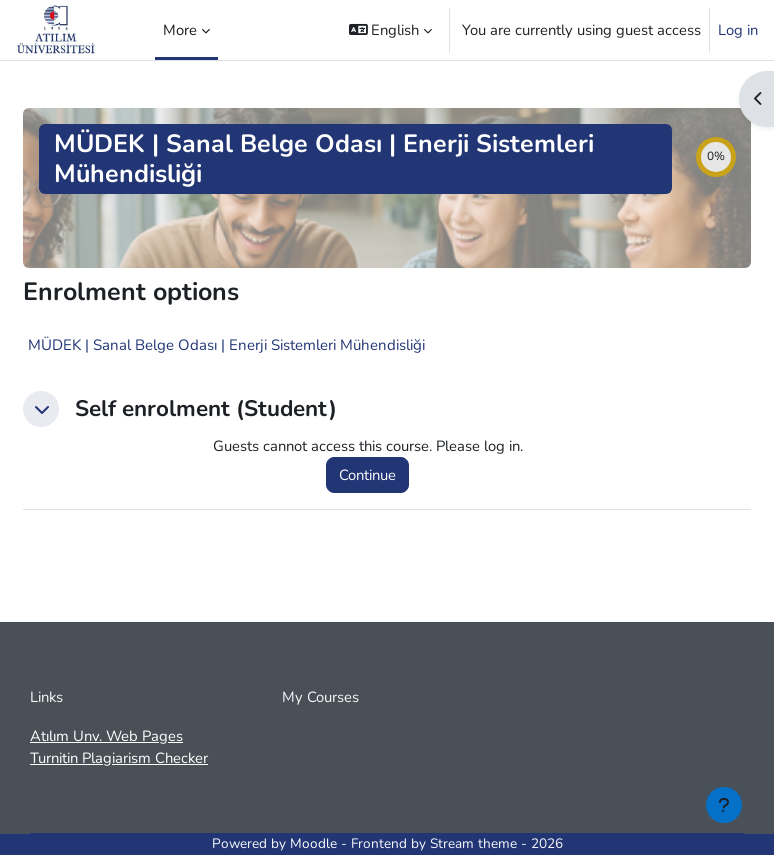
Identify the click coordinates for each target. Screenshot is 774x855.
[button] (391, 30)
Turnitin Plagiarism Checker (119, 758)
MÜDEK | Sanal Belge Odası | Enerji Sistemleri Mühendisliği (226, 345)
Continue (367, 475)
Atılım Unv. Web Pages (106, 736)
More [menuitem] (180, 30)
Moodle (313, 843)
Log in (738, 30)
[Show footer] (724, 805)
